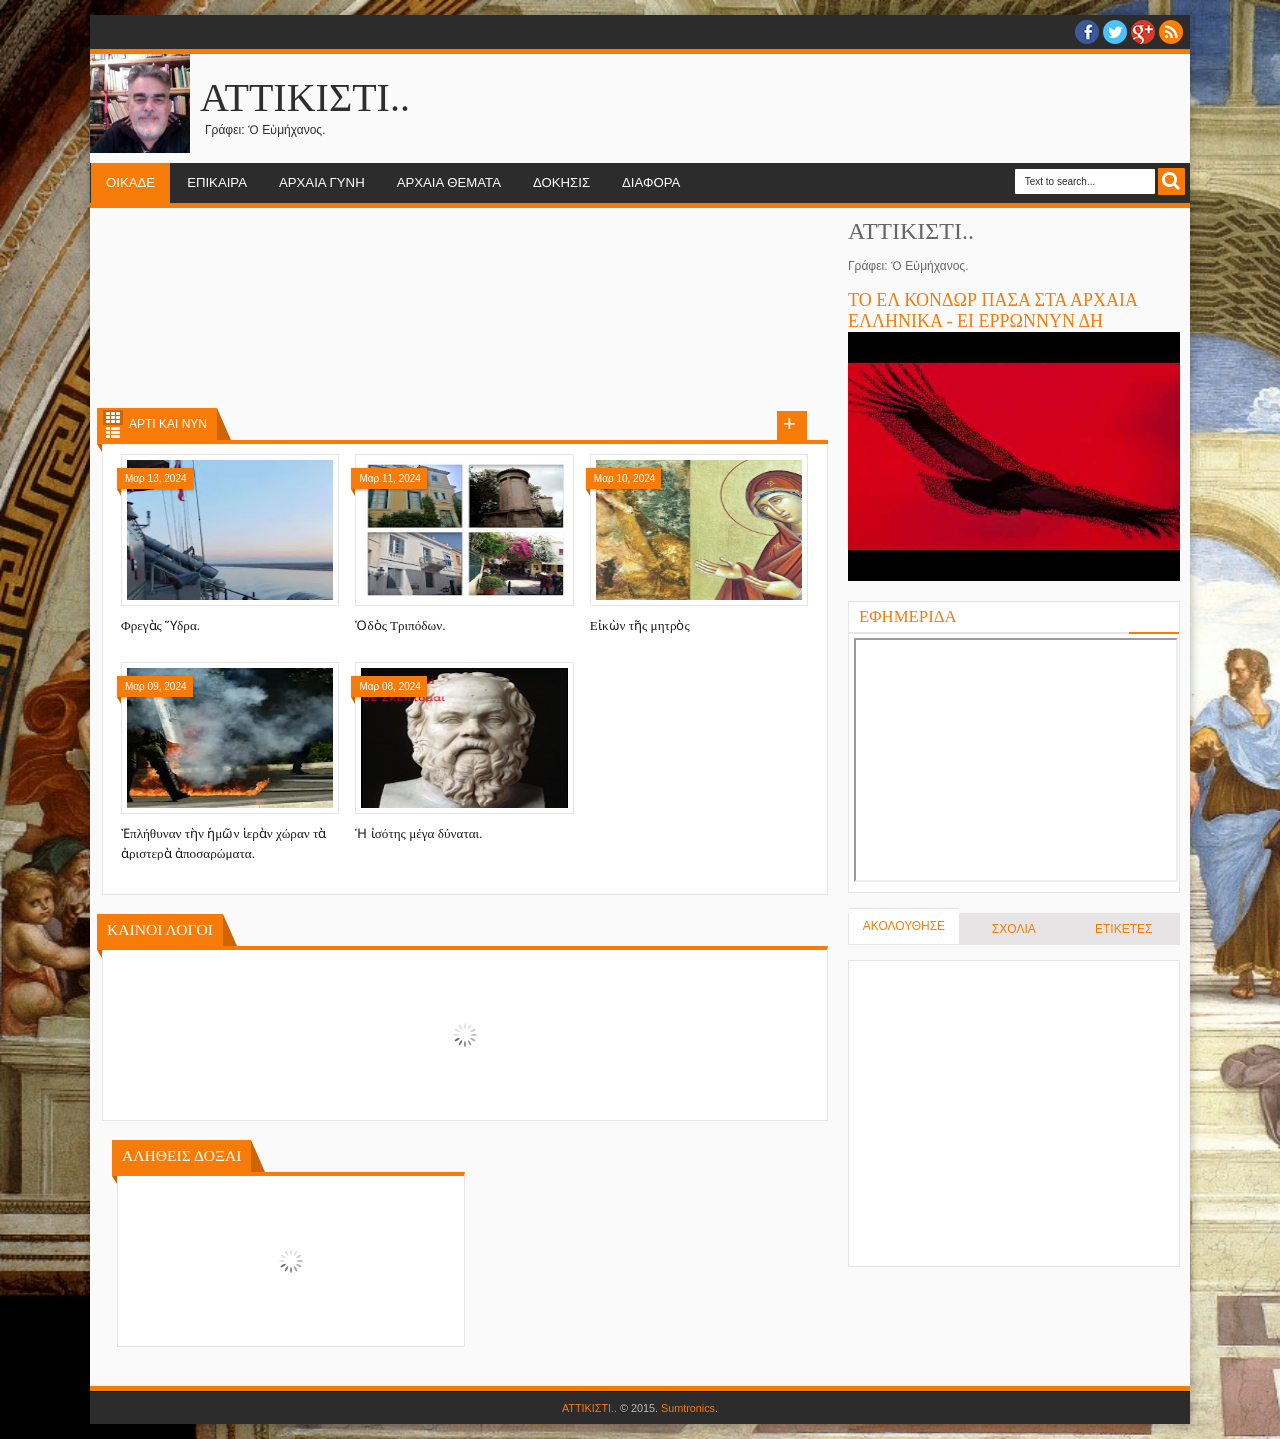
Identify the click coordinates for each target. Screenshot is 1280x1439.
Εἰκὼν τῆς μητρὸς (640, 625)
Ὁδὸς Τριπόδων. (400, 625)
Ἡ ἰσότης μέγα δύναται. (418, 833)
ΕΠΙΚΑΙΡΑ (217, 182)
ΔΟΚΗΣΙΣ (561, 182)
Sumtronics (688, 1408)
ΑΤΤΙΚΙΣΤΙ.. (589, 1408)
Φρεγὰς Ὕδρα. (160, 625)
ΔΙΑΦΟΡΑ (651, 182)
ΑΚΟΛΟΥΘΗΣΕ (904, 926)
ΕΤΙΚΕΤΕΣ (1123, 929)
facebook (1087, 32)
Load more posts (792, 426)
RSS (1171, 32)
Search (1171, 181)
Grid (113, 417)
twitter (1115, 32)
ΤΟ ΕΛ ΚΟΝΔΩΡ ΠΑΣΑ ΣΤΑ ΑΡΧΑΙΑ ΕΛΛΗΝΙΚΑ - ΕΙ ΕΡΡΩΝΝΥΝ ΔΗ (992, 310)
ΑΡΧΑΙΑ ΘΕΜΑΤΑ (449, 182)
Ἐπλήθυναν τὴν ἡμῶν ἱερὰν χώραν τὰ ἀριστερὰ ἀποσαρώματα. (223, 843)
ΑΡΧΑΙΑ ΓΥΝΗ (322, 182)
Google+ (1143, 32)
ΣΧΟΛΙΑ (1014, 929)
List (113, 432)
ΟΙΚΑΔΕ (130, 182)
